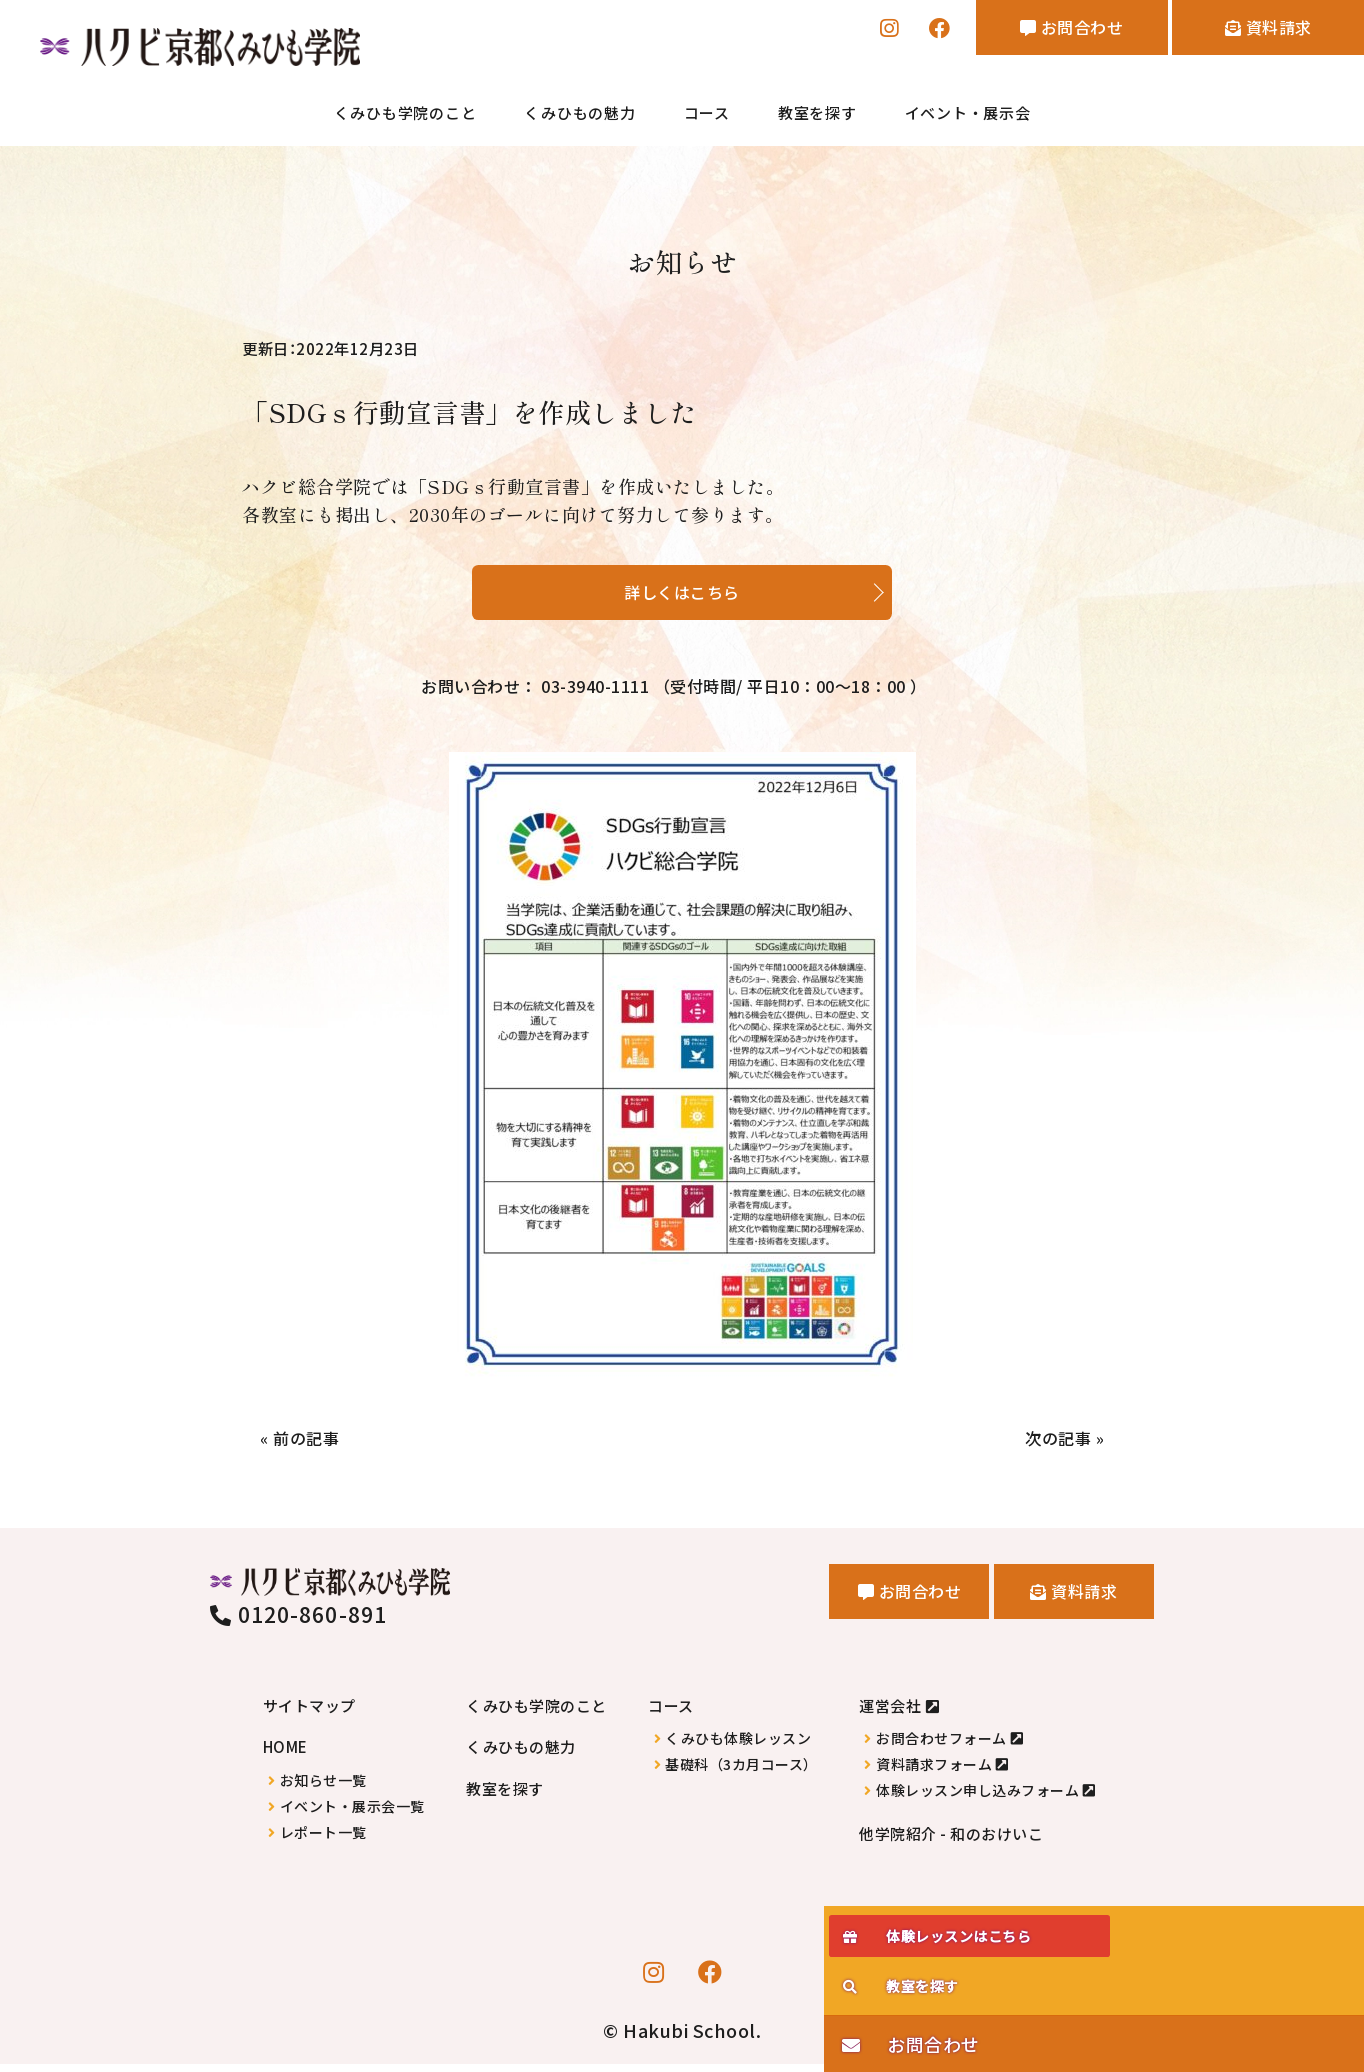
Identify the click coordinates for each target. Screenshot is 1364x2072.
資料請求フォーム (934, 1772)
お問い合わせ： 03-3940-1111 (673, 690)
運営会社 (890, 1713)
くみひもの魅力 (579, 114)
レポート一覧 (323, 1840)
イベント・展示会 (968, 114)
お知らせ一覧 (323, 1788)
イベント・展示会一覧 (352, 1814)
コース (707, 114)
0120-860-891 (298, 1622)
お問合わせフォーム (941, 1746)
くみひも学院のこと (405, 114)
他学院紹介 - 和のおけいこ (951, 1841)
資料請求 (1256, 31)
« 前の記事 (304, 1446)
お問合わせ (1036, 31)
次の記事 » (1060, 1446)
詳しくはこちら (682, 589)
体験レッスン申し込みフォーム (977, 1798)
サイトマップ (309, 1713)
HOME (285, 1754)
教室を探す (817, 114)
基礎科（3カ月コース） (741, 1772)
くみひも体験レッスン (738, 1746)
